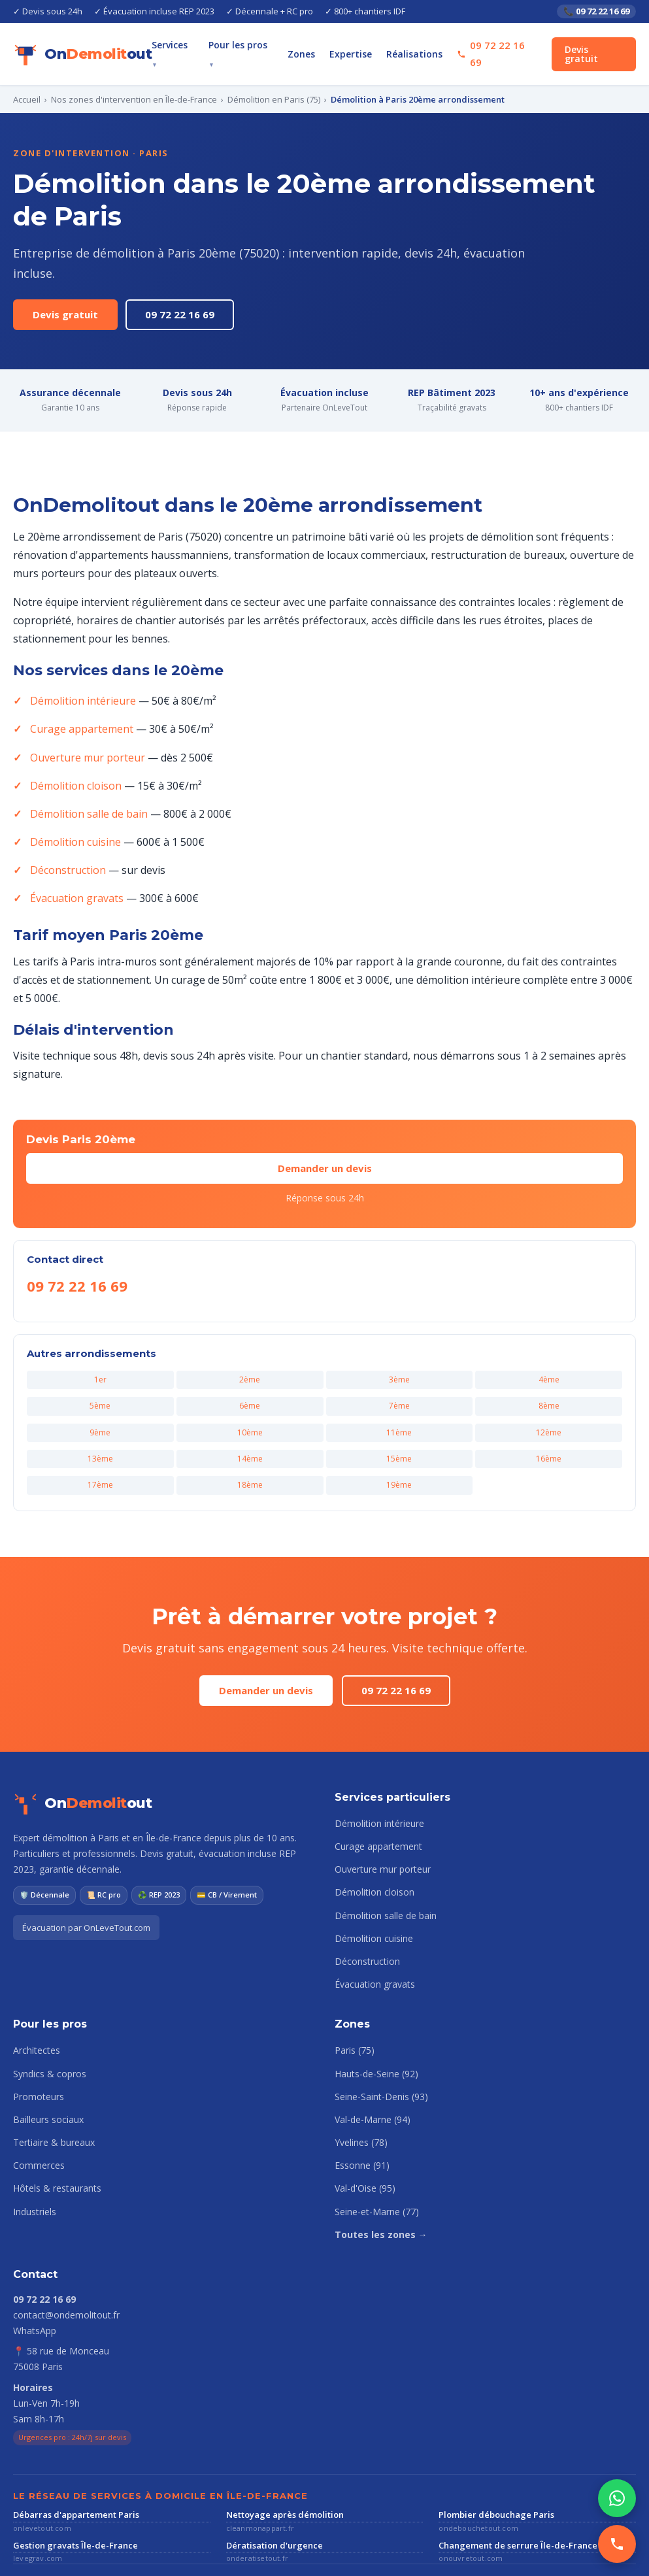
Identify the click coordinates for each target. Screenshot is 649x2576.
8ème (549, 1351)
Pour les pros (262, 46)
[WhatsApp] (617, 2498)
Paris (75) (354, 1995)
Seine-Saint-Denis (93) (380, 2042)
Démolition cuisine (73, 805)
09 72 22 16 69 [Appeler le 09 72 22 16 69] (504, 45)
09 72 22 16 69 (168, 278)
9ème (100, 1377)
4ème (549, 1325)
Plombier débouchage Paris (491, 2459)
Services (197, 46)
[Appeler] (617, 2544)
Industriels (34, 2157)
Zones (320, 46)
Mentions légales (45, 2553)
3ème (399, 1325)
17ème (100, 1430)
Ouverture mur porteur (81, 720)
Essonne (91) (361, 2110)
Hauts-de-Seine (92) (375, 2018)
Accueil (27, 83)
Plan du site (210, 2553)
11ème (400, 1377)
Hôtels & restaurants (54, 2133)
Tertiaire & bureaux (51, 2088)
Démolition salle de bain (85, 777)
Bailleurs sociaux (47, 2065)
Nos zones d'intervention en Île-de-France (128, 83)
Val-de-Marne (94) (371, 2065)
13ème (100, 1404)
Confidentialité (118, 2553)
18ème (250, 1430)
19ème (400, 1430)
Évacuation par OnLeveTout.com (83, 1872)
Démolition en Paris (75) (261, 83)
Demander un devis (324, 1113)
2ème (249, 1325)
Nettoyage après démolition (278, 2459)
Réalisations (425, 46)
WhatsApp (34, 2275)
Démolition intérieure (78, 664)
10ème (250, 1377)
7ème (399, 1351)
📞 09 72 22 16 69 (594, 11)
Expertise (366, 46)
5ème (100, 1351)
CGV (166, 2553)
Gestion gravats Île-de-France (69, 2490)
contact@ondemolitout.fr (64, 2259)
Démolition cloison (73, 749)
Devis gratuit (597, 46)
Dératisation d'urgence (269, 2490)
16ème (549, 1404)
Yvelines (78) (361, 2088)
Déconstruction (65, 834)
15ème (400, 1404)
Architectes (36, 1995)
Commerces (38, 2110)
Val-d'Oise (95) (364, 2133)
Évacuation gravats (74, 862)
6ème (249, 1351)
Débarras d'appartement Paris (69, 2459)
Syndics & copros (48, 2018)
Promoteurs (37, 2042)
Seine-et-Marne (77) (375, 2157)
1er (100, 1325)
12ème (549, 1377)
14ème (250, 1404)
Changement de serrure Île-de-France (510, 2490)
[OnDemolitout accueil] (74, 45)
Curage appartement (77, 692)
